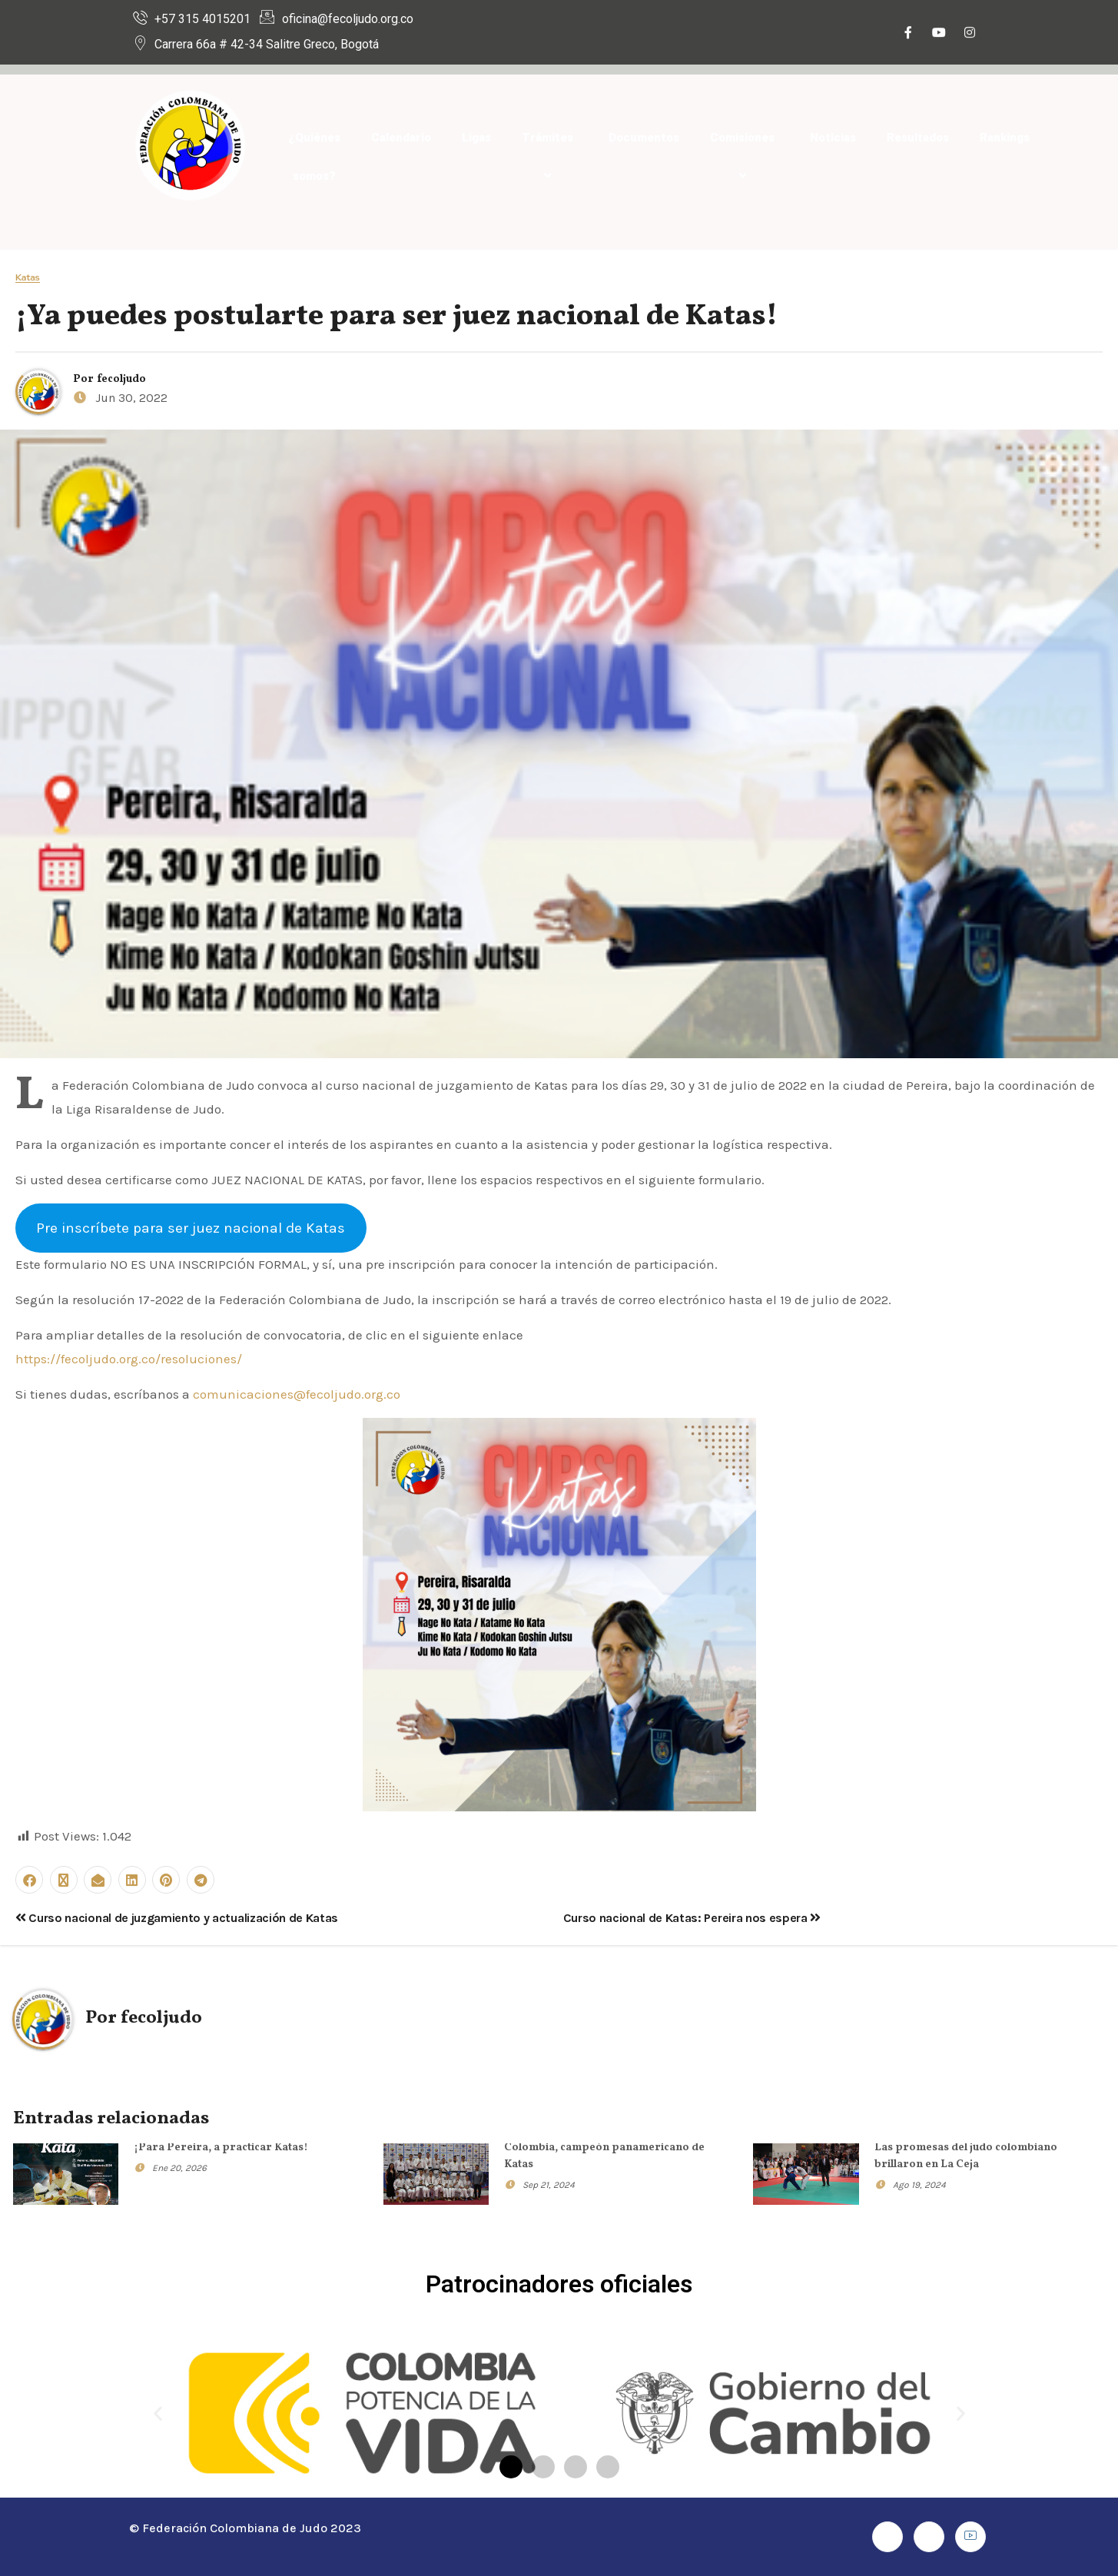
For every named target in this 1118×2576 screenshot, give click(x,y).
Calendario (401, 137)
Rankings (1005, 137)
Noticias (833, 137)
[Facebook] (908, 33)
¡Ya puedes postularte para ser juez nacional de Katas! (396, 317)
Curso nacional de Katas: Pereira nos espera (692, 1917)
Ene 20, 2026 (179, 2168)
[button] (158, 2413)
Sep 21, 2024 (549, 2184)
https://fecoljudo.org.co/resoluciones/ (128, 1358)
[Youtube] (938, 33)
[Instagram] (969, 33)
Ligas (476, 137)
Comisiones (744, 157)
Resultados (918, 137)
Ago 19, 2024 (919, 2184)
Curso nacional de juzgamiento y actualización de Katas (176, 1917)
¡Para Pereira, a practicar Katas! (221, 2147)
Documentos (644, 137)
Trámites (550, 157)
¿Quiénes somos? (314, 157)
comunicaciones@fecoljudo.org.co (296, 1394)
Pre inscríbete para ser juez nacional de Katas (190, 1228)
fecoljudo (121, 379)
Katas (27, 278)
